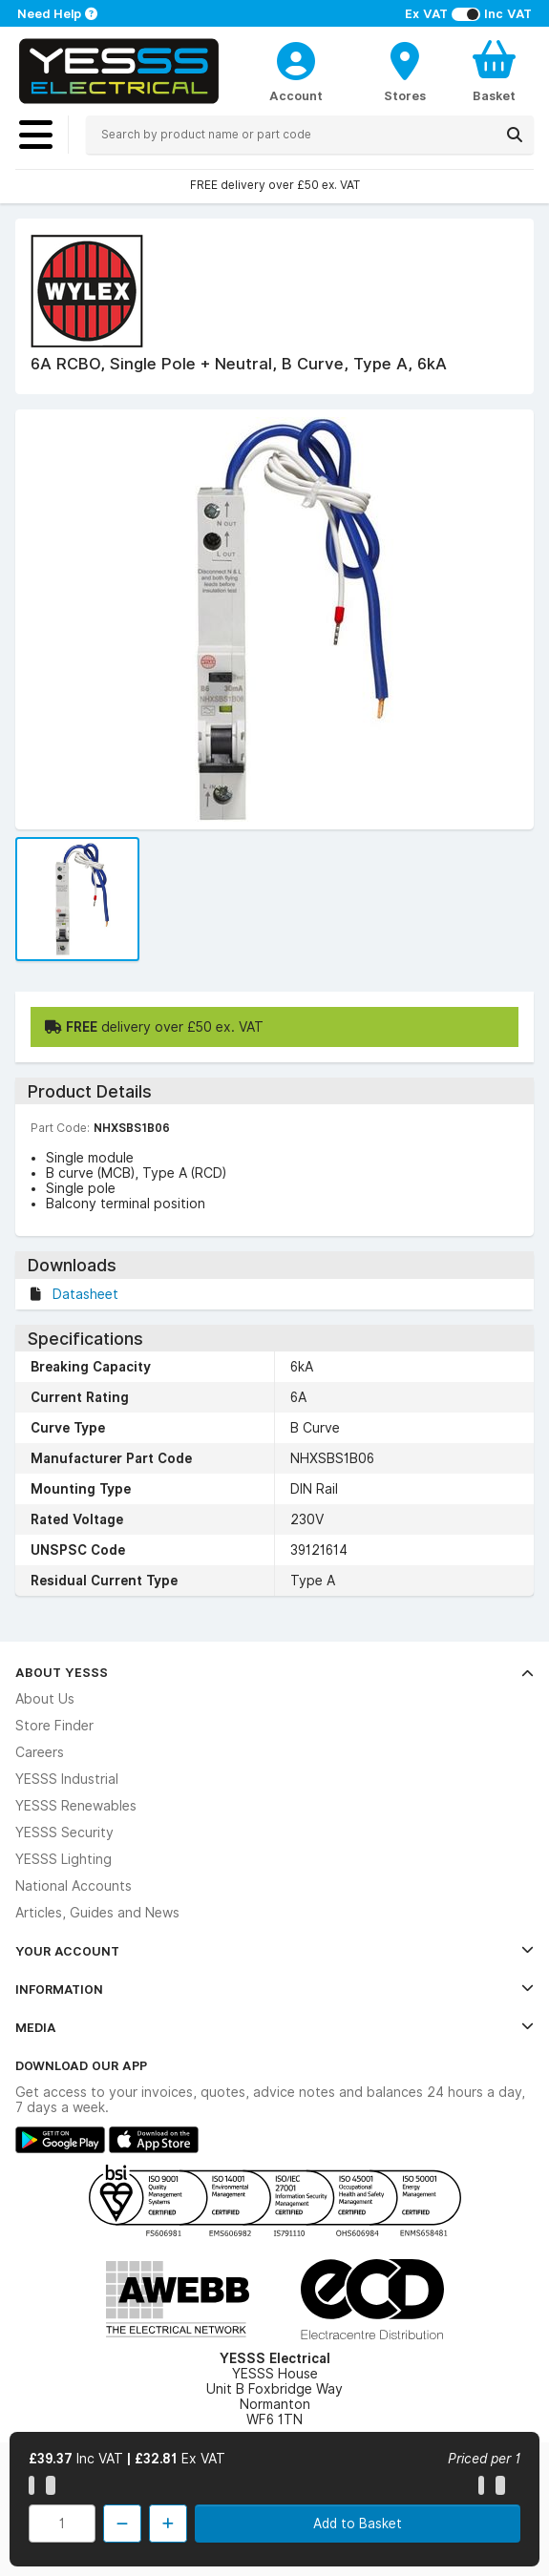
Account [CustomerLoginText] (296, 95)
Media (274, 2027)
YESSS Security (64, 1832)
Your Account (274, 1950)
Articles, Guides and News (97, 1912)
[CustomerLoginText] (296, 58)
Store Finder (54, 1725)
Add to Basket (357, 2523)
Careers (39, 1752)
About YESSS (274, 1672)
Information (274, 1989)
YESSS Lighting (63, 1859)
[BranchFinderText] (405, 70)
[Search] (515, 134)
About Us (44, 1699)
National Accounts (73, 1886)
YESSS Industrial (66, 1779)
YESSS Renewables (76, 1805)
